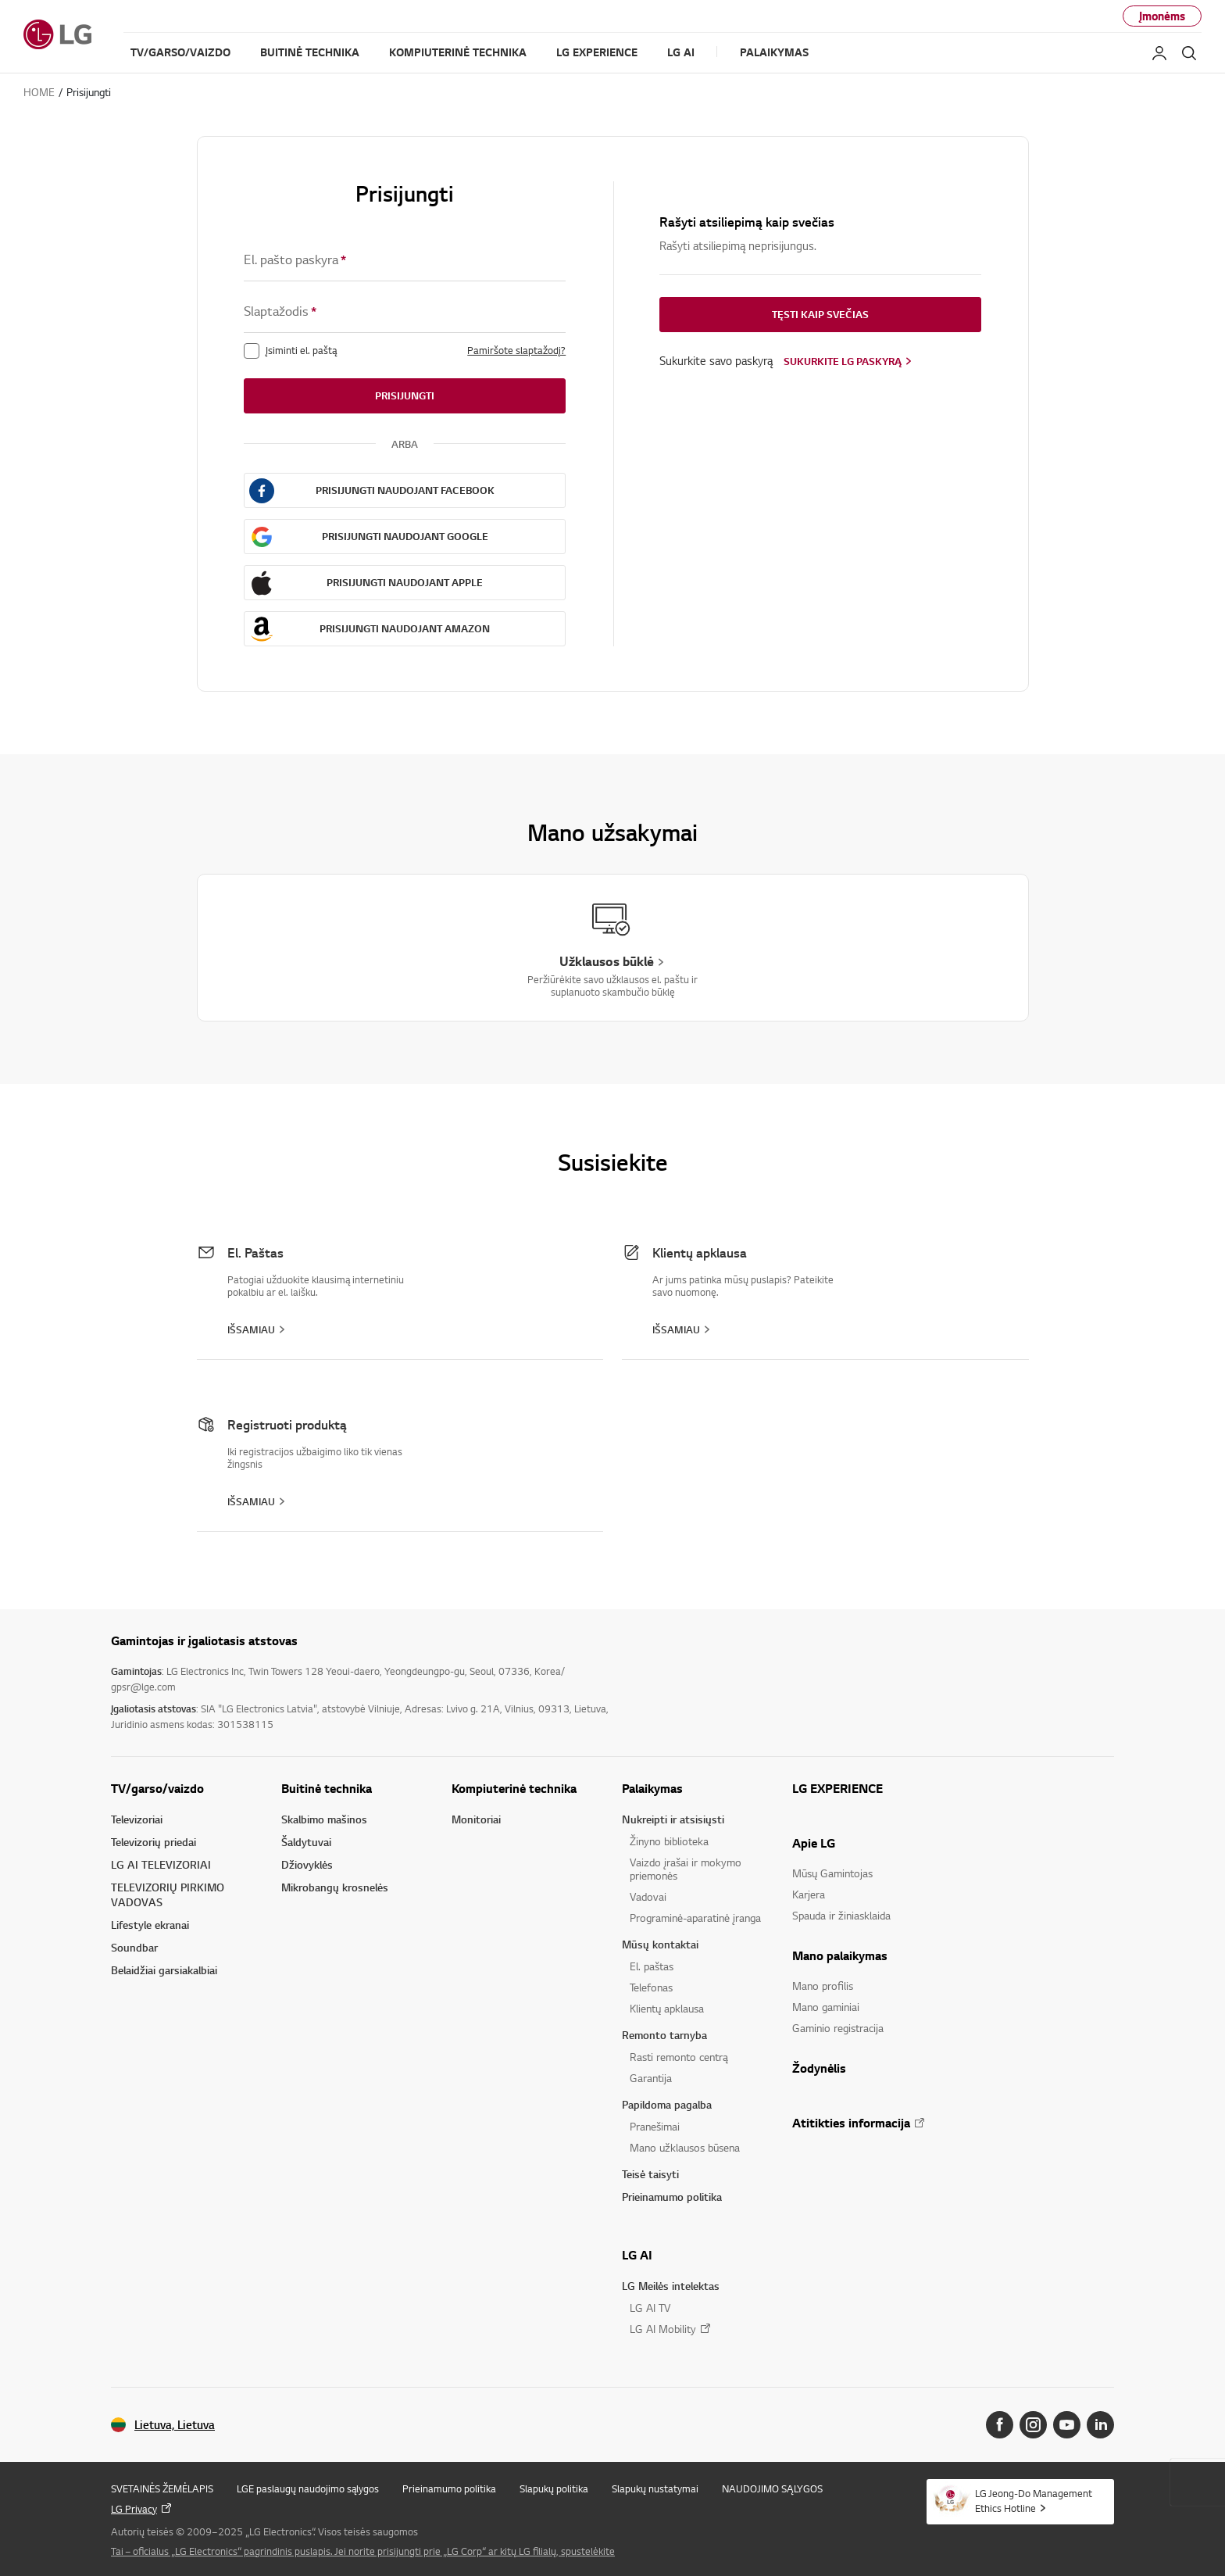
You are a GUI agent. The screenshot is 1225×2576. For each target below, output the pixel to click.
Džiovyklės (307, 1864)
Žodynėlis (819, 2068)
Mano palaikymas (840, 1955)
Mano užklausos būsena (685, 2147)
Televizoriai (136, 1819)
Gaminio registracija (838, 2027)
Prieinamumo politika (672, 2196)
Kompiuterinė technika (514, 1788)
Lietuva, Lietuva (174, 2425)
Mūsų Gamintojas (832, 1873)
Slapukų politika (554, 2488)
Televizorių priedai (153, 1841)
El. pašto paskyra (295, 259)
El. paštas (651, 1966)
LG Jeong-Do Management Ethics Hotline (1033, 2500)
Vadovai (648, 1896)
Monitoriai (476, 1819)
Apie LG (813, 1843)
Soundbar (134, 1947)
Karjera (808, 1894)
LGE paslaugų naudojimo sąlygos (308, 2488)
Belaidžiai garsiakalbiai (164, 1969)
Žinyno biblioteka (669, 1841)
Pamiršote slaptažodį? (516, 350)
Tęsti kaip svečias (820, 314)
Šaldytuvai (306, 1841)
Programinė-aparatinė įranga (695, 1917)
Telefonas (651, 1987)
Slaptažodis (280, 311)
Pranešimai (655, 2126)
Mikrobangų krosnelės (334, 1887)
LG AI (637, 2255)
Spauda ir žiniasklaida (841, 1915)
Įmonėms (1162, 16)
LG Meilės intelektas (671, 2285)
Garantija (651, 2077)
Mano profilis (822, 1985)
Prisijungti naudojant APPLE (405, 582)
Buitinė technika (326, 1788)
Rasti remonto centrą (679, 2056)
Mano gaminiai (825, 2006)
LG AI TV (650, 2307)
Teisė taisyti (650, 2173)
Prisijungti (404, 395)
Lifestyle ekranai (150, 1924)
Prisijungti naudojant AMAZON (405, 628)
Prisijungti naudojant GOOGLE (405, 536)
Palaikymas (652, 1788)
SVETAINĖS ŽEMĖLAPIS (162, 2488)
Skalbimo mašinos (324, 1819)
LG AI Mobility (663, 2328)
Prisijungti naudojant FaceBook (405, 490)
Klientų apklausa (667, 2008)
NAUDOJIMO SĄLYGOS (772, 2488)
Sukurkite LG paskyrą (843, 361)
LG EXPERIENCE (837, 1788)
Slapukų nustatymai (655, 2488)
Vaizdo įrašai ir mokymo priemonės (685, 1869)
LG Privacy (134, 2509)
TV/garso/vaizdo (157, 1788)
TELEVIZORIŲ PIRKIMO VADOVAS (167, 1894)
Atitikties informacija (851, 2123)
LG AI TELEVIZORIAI (161, 1864)
